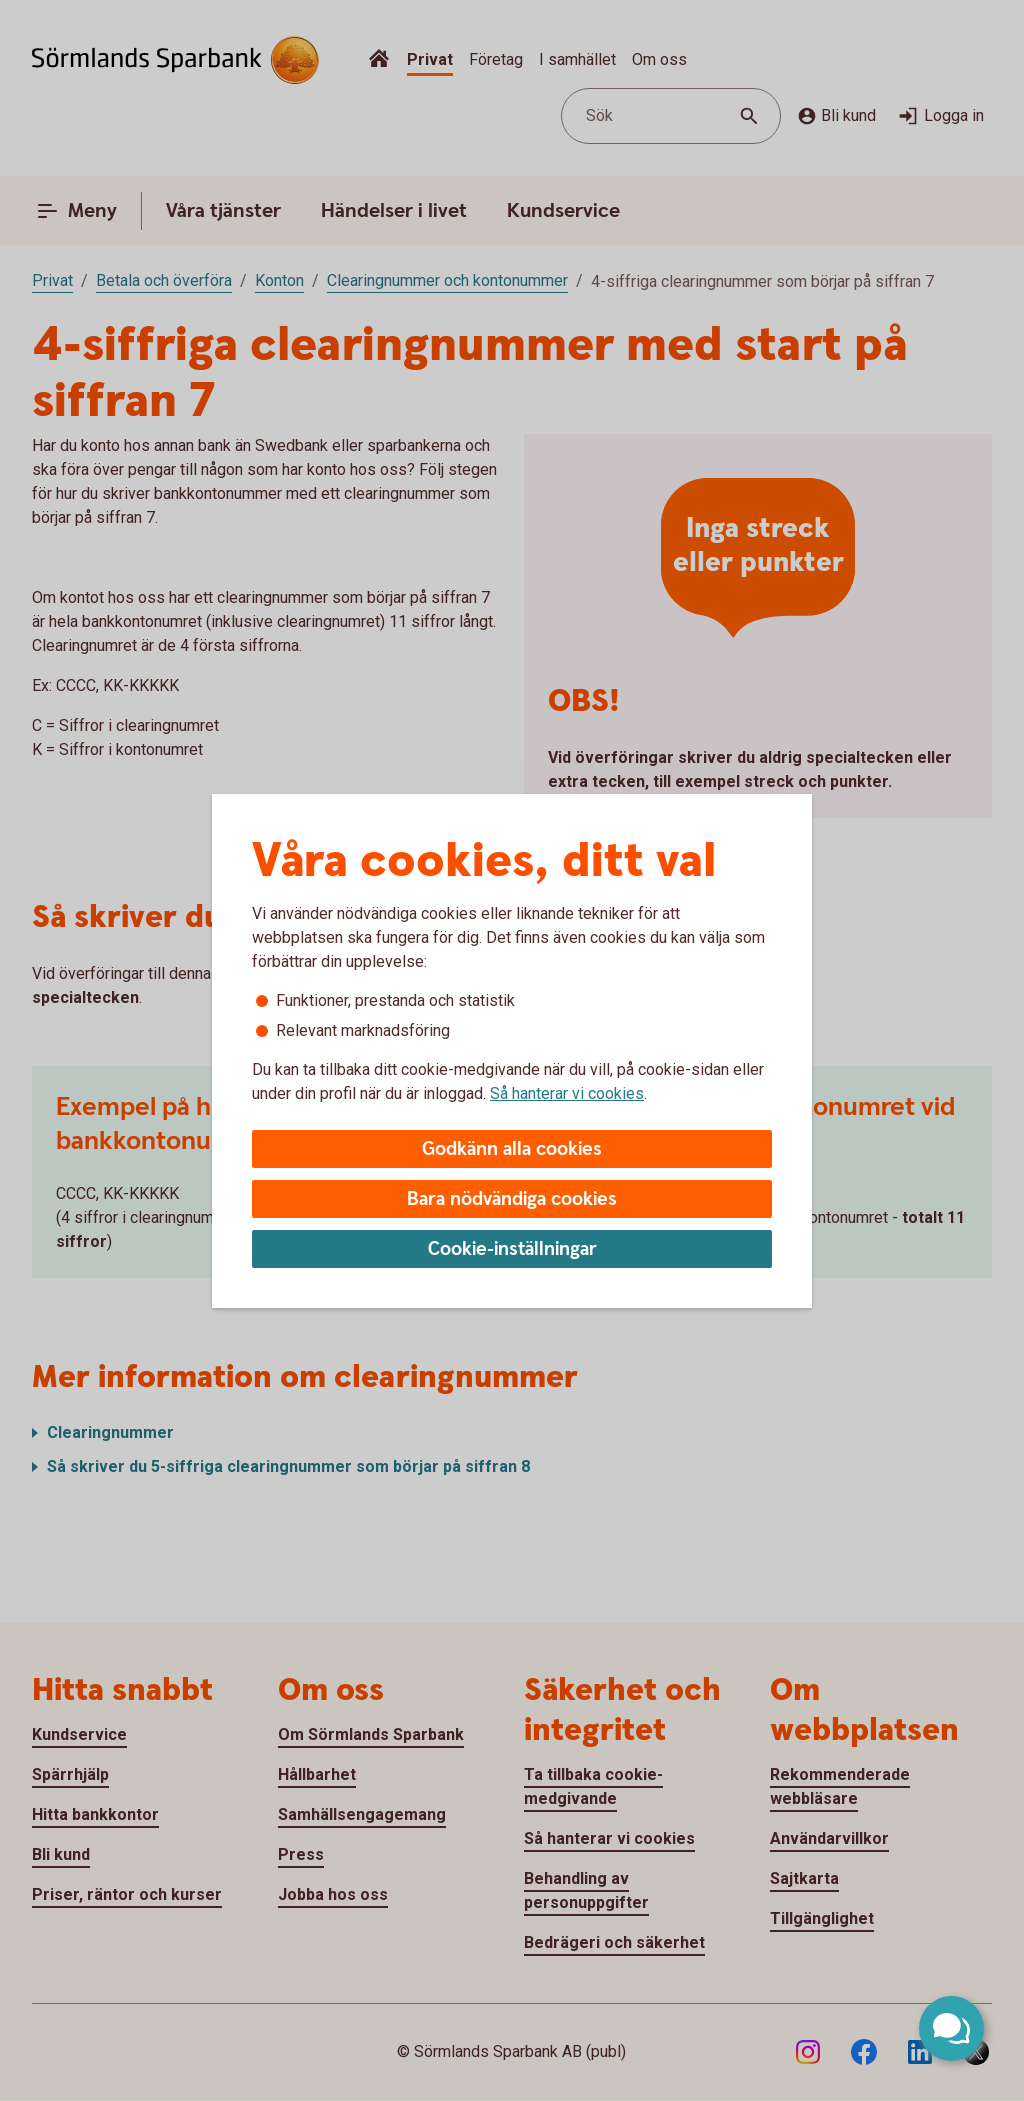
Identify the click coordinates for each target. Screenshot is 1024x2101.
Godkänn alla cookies (512, 1149)
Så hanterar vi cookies (567, 1093)
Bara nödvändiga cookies (512, 1199)
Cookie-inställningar (512, 1249)
